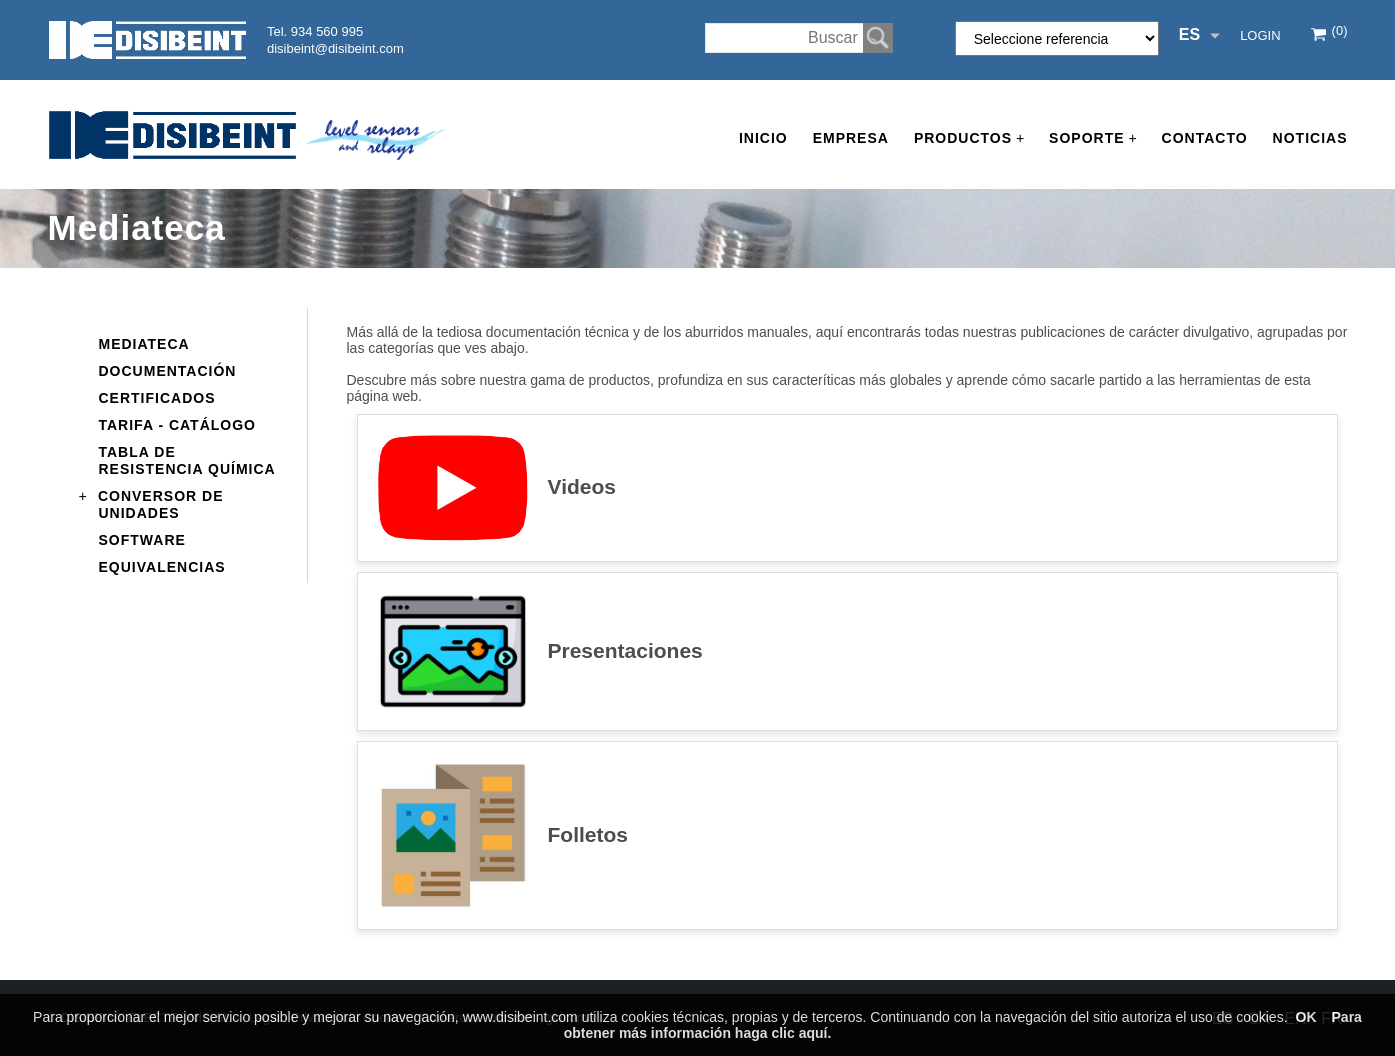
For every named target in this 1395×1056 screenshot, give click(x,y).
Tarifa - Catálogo (178, 425)
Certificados (157, 398)
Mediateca (144, 344)
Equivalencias (162, 567)
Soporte (1092, 138)
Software (142, 540)
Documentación (168, 371)
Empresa (851, 138)
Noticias (1310, 138)
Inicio (763, 138)
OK (1306, 1017)
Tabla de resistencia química (187, 460)
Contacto (1205, 138)
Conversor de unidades (161, 503)
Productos (969, 138)
